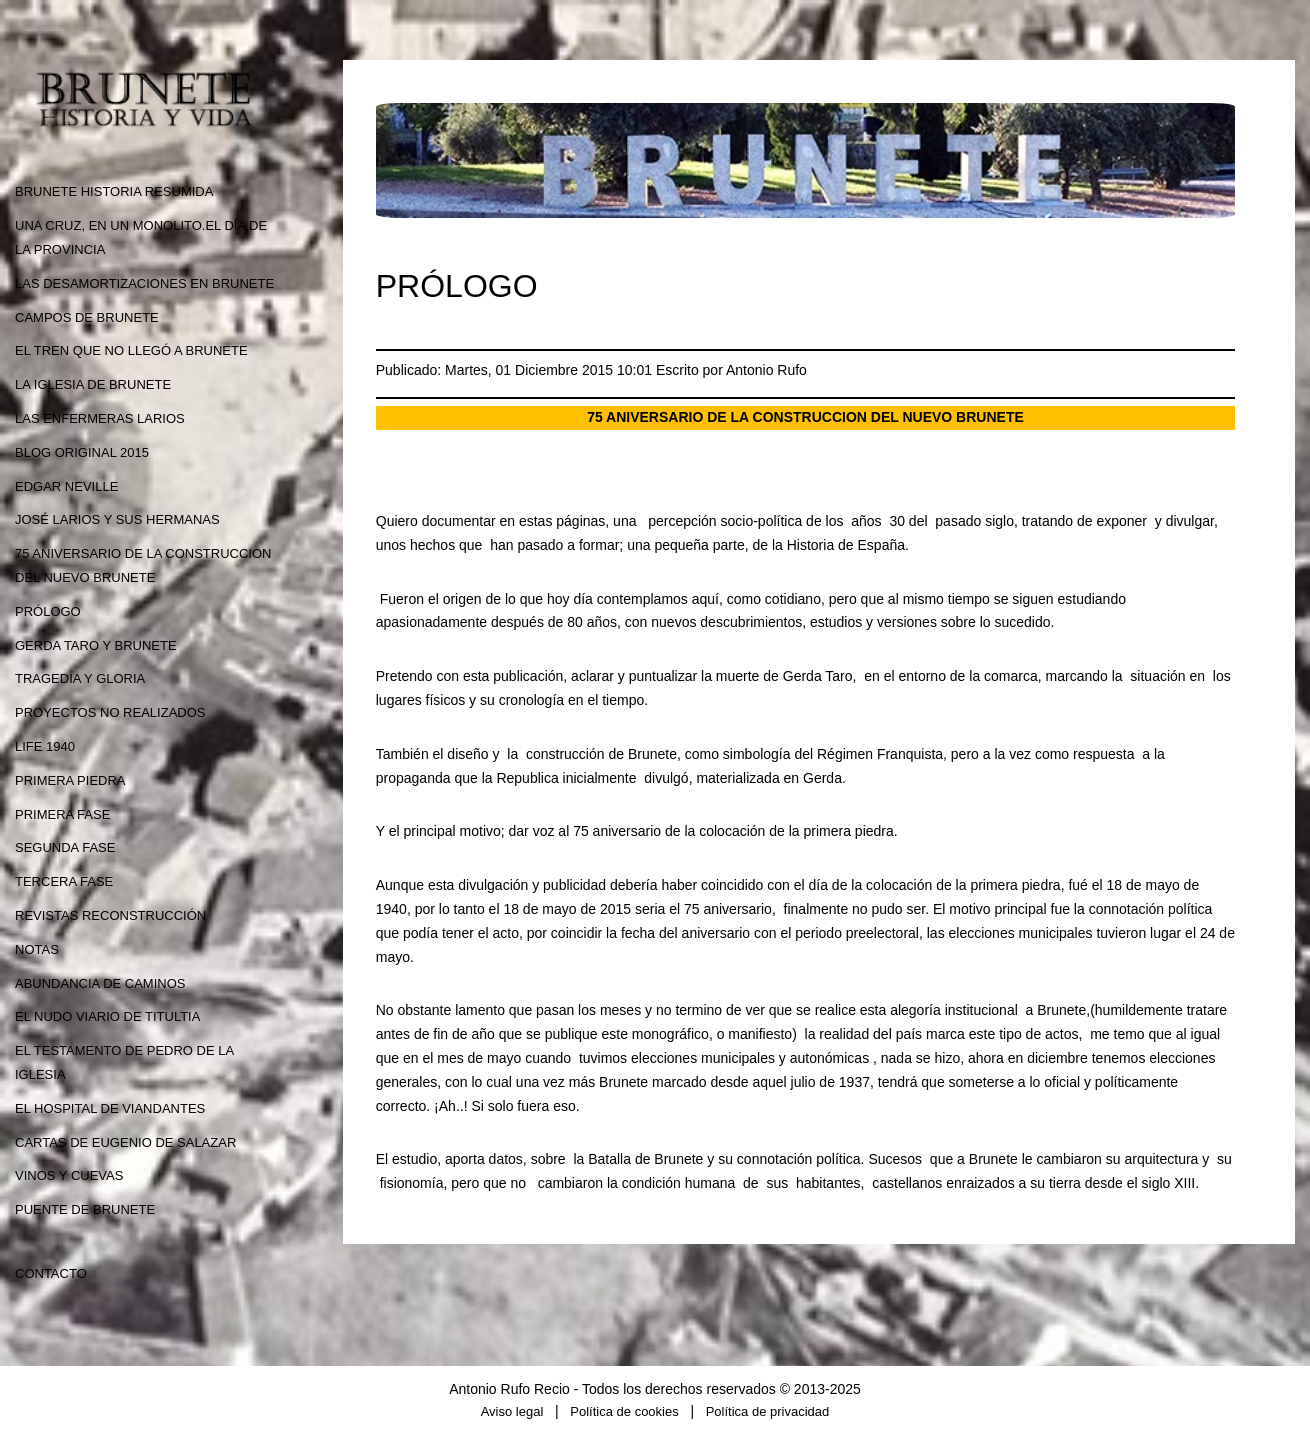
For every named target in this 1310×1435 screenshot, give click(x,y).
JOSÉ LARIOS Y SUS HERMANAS (117, 519)
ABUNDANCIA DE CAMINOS (100, 983)
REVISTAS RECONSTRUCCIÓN (110, 915)
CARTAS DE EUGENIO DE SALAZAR (125, 1142)
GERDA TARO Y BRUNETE (96, 645)
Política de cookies (624, 1411)
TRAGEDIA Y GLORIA (80, 678)
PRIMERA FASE (62, 814)
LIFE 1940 (45, 746)
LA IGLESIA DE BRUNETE (93, 384)
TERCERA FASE (64, 881)
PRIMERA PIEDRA (70, 780)
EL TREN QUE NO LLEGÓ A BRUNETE (131, 350)
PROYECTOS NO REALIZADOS (110, 712)
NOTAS (37, 949)
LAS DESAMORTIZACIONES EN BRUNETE (144, 283)
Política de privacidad (768, 1411)
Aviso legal (512, 1411)
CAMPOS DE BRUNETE (87, 317)
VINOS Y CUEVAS (69, 1175)
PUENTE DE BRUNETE (85, 1209)
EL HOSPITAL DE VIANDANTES (110, 1108)
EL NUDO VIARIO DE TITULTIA (107, 1016)
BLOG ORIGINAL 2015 (82, 452)
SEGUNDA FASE (65, 847)
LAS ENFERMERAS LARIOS (100, 418)
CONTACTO (51, 1273)
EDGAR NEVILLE (66, 486)
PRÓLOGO (48, 611)
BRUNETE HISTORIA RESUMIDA (114, 191)
